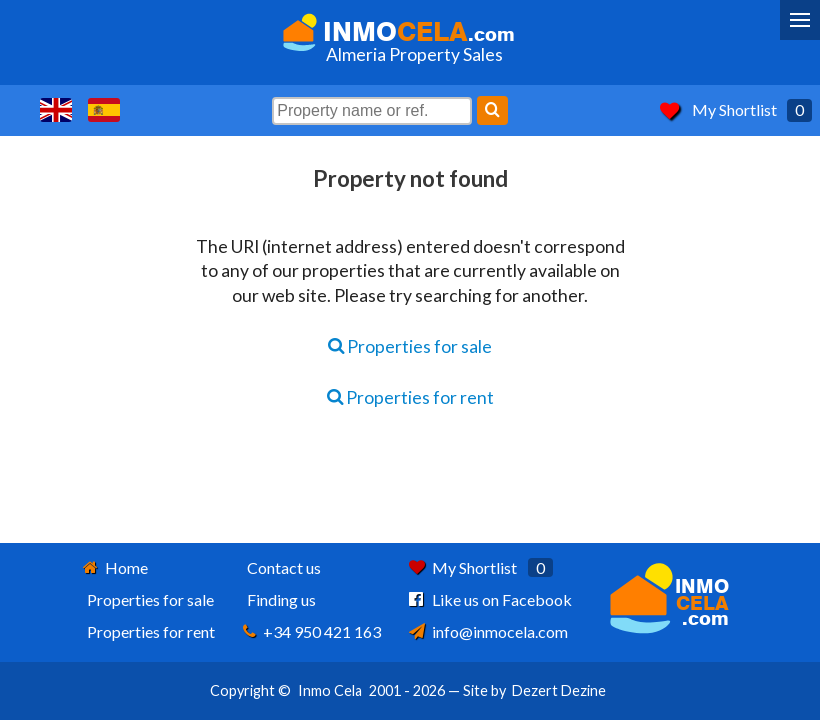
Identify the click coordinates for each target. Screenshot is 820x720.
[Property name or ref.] (372, 111)
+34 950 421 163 (322, 631)
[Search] (492, 110)
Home (126, 567)
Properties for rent (410, 397)
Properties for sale (410, 346)
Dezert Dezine (559, 690)
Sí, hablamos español (104, 110)
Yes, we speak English (56, 110)
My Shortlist (734, 109)
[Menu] (800, 20)
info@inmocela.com (500, 631)
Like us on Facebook (502, 599)
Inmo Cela (330, 690)
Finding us (281, 599)
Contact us (284, 567)
